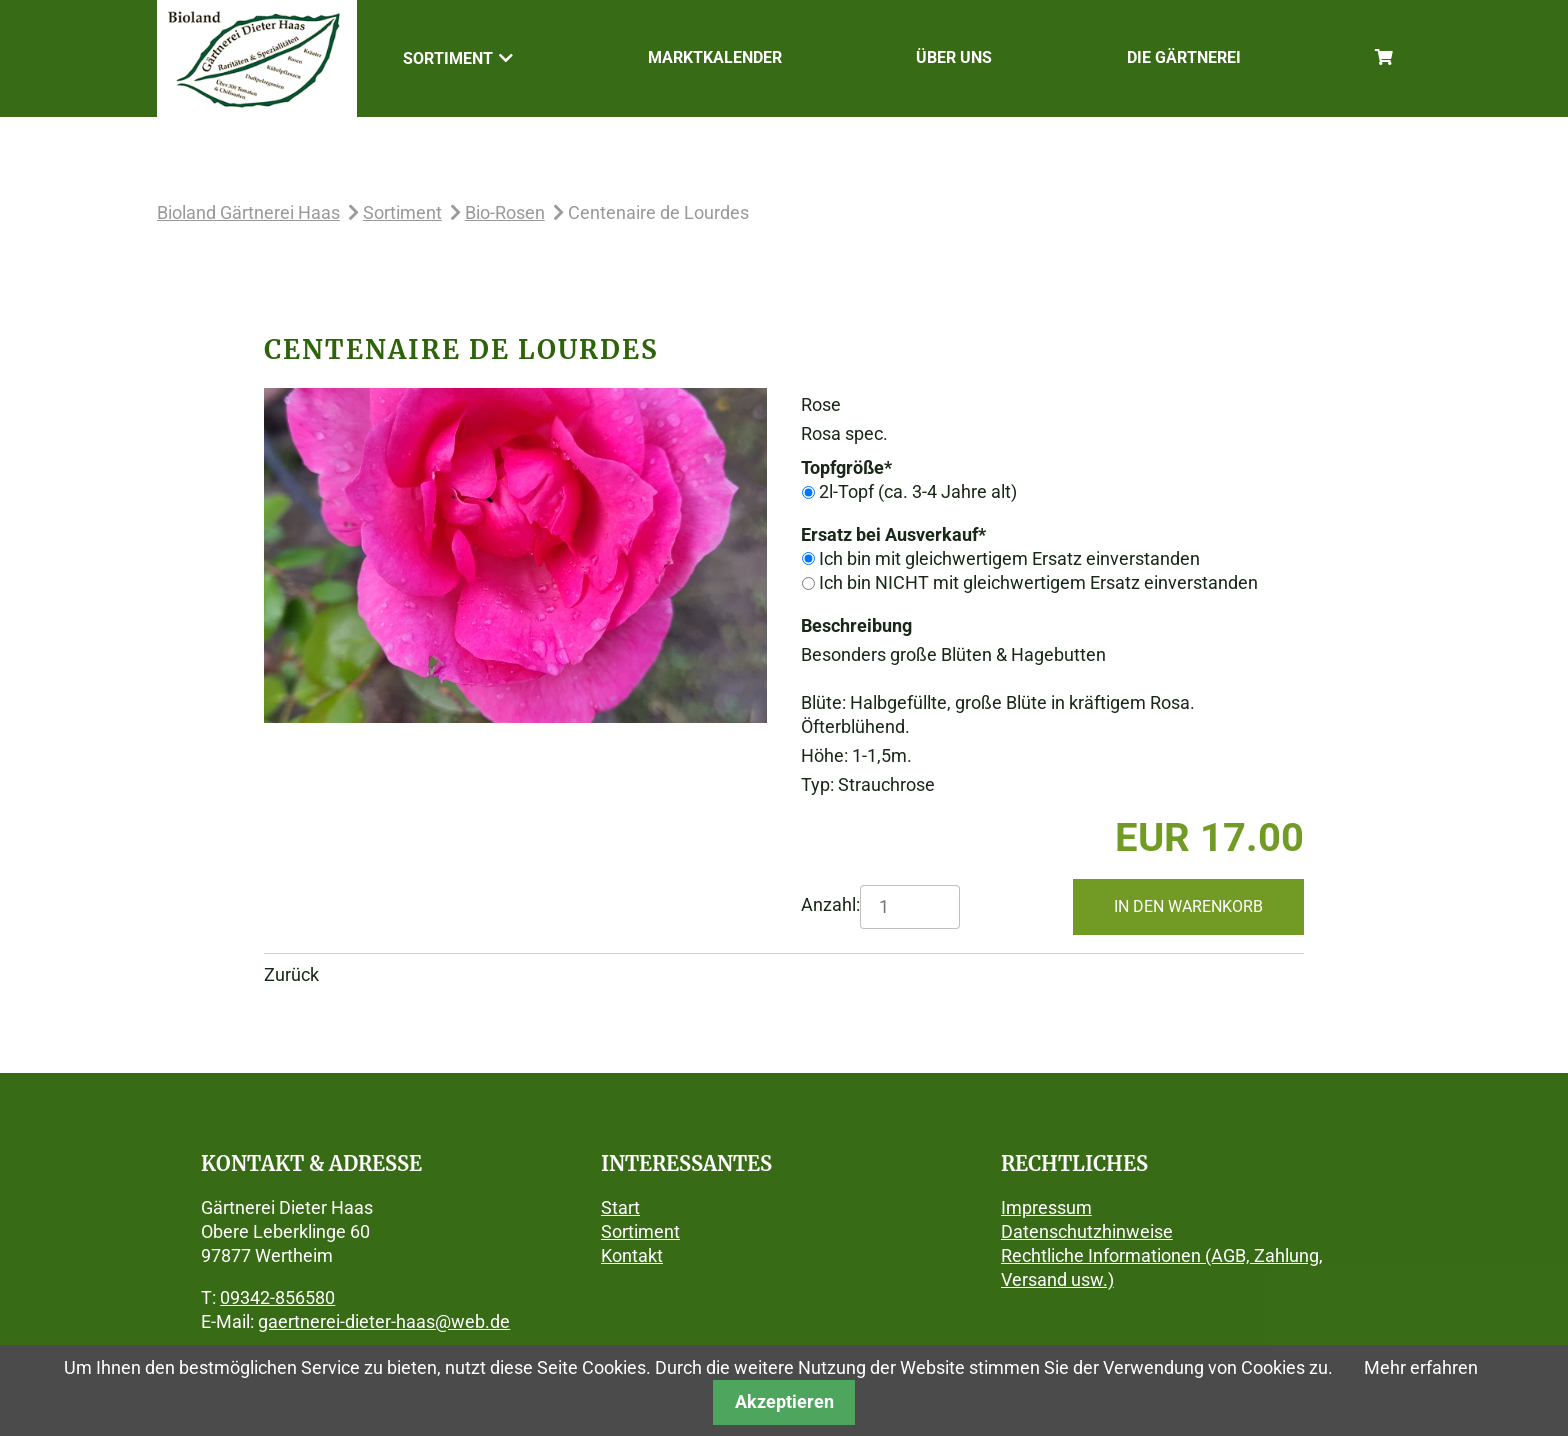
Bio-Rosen (505, 212)
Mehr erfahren (1421, 1367)
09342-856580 (277, 1297)
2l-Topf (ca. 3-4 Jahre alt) (918, 491)
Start (620, 1207)
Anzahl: (830, 904)
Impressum (1046, 1207)
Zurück (291, 974)
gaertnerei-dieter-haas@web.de (384, 1321)
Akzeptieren (784, 1401)
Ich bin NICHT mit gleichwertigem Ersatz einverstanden (1038, 582)
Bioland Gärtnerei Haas (248, 212)
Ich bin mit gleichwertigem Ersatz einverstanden (1009, 558)
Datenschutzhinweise (1087, 1231)
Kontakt (632, 1255)
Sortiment (402, 212)
